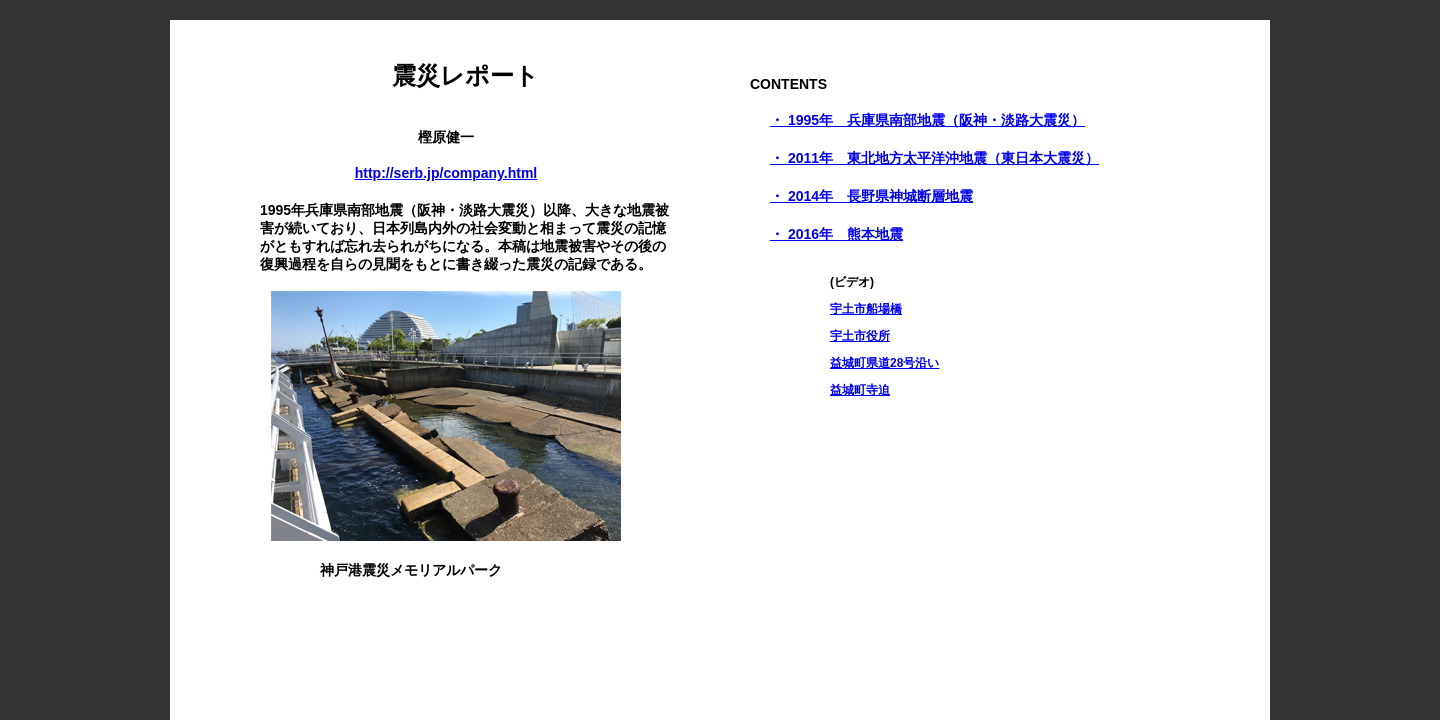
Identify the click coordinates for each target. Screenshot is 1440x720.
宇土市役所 (860, 336)
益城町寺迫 (860, 390)
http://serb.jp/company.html (446, 173)
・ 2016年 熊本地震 (836, 234)
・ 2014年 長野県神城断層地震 (871, 196)
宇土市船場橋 (866, 309)
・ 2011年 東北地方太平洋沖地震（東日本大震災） (934, 158)
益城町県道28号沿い (884, 363)
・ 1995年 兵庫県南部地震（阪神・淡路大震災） (927, 120)
